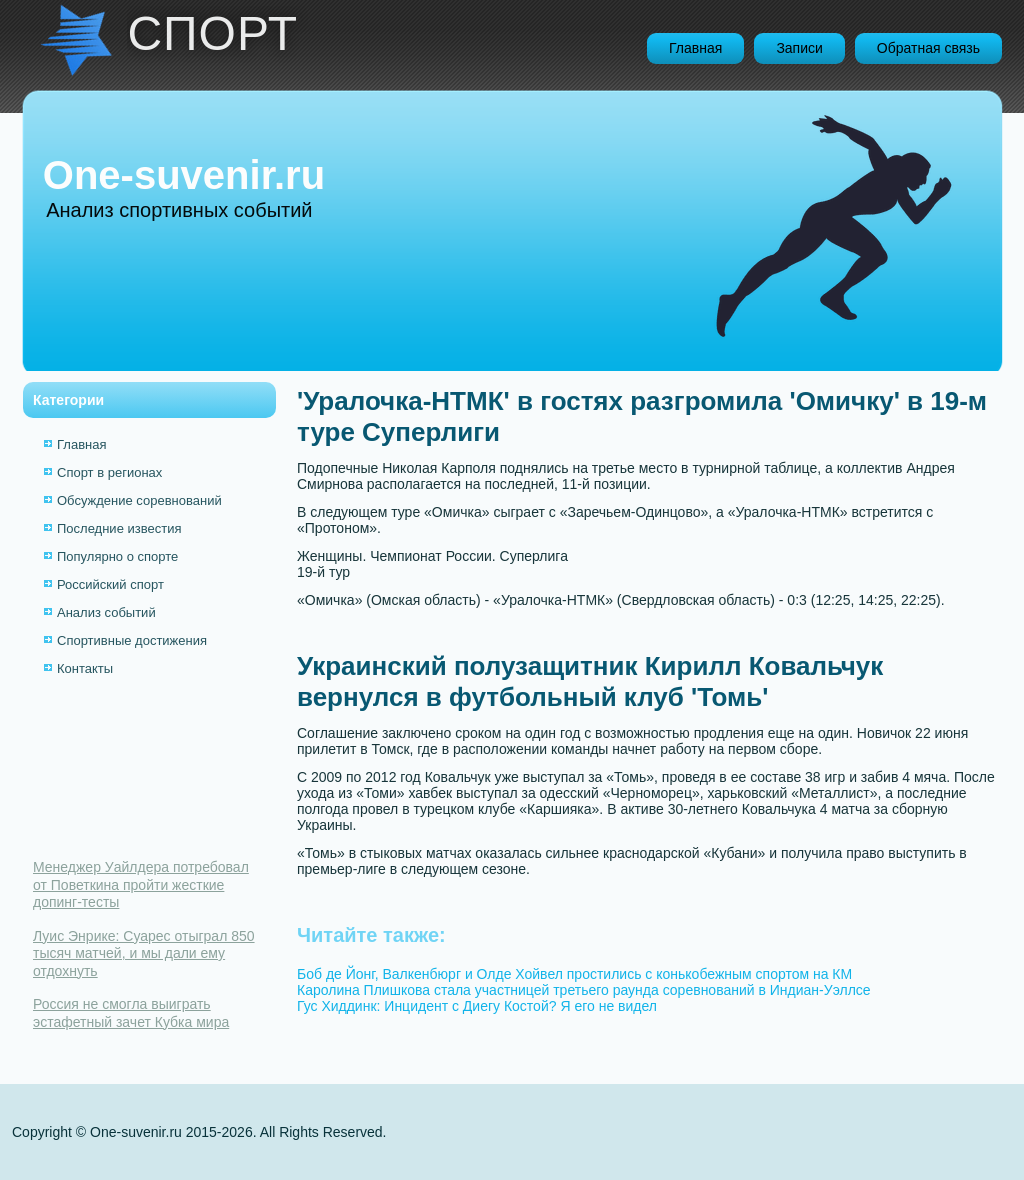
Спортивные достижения (132, 640)
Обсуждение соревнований (139, 500)
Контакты (85, 668)
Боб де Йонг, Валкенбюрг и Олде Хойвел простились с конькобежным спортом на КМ (574, 974)
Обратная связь (928, 48)
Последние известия (119, 528)
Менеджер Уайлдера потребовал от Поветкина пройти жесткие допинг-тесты (141, 884)
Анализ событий (106, 612)
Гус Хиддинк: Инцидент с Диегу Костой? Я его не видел (477, 1006)
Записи (799, 48)
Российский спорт (110, 584)
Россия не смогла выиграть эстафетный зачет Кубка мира (131, 1013)
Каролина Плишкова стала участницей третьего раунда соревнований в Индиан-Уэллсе (584, 990)
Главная (695, 48)
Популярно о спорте (117, 556)
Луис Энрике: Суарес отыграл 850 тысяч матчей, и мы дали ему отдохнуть (144, 953)
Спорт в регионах (109, 472)
